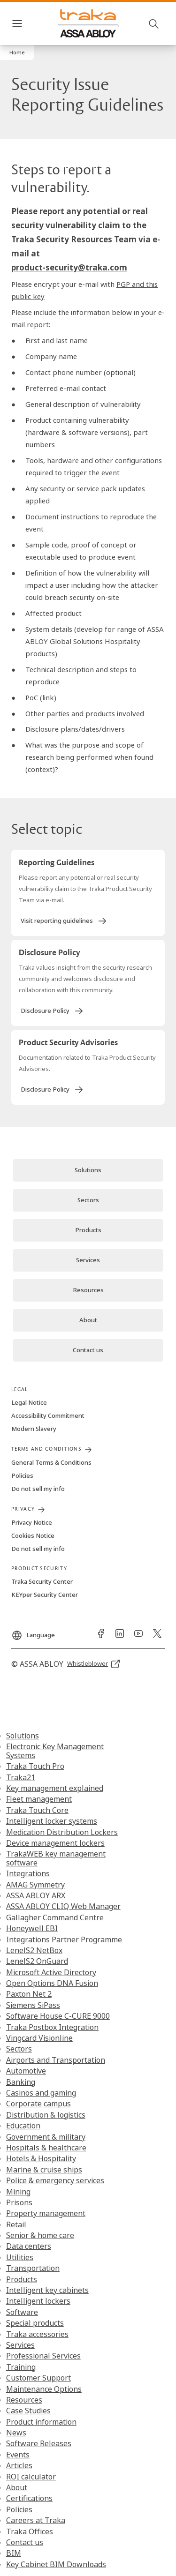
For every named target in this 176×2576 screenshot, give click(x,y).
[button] (17, 52)
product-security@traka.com (69, 267)
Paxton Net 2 (29, 1994)
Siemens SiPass (33, 2005)
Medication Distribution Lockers (62, 1832)
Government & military (45, 2137)
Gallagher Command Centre (55, 1917)
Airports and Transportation (55, 2060)
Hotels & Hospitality (41, 2158)
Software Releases (38, 2443)
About (16, 2487)
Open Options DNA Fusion (52, 1983)
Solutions (22, 1735)
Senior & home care (40, 2235)
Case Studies (28, 2410)
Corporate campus (38, 2103)
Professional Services (43, 2356)
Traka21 (20, 1777)
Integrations (28, 1873)
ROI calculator (31, 2476)
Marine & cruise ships (44, 2169)
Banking (20, 2082)
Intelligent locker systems (51, 1821)
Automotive (26, 2071)
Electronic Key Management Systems (55, 1750)
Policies (19, 2509)
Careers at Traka (35, 2520)
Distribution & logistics (45, 2115)
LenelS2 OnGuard (37, 1961)
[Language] (33, 1631)
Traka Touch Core (37, 1810)
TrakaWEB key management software (56, 1858)
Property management (45, 2213)
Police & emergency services (55, 2180)
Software (22, 2312)
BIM (13, 2553)
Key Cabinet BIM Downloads (56, 2564)
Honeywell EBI (32, 1928)
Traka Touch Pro (35, 1766)
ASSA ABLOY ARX (35, 1895)
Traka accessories (37, 2334)
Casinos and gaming (41, 2093)
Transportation (33, 2268)
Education (23, 2125)
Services (20, 2345)
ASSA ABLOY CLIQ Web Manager (63, 1906)
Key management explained (54, 1788)
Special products (35, 2323)
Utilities (19, 2257)
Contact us (24, 2542)
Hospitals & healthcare (46, 2147)
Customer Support (38, 2378)
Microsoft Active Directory (51, 1972)
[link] (64, 921)
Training (21, 2367)
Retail (16, 2224)
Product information (41, 2422)
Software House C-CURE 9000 (58, 2016)
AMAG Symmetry (35, 1885)
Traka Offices (29, 2531)
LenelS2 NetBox (34, 1950)
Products (21, 2279)
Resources (24, 2400)
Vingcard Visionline (39, 2038)
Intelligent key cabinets (47, 2290)
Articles (19, 2465)
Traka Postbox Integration (52, 2027)
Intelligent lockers (38, 2301)
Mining (18, 2192)
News (16, 2432)
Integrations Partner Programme (64, 1939)
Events (18, 2454)
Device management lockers (55, 1843)
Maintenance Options (44, 2389)
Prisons (19, 2202)
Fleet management (39, 1799)
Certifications (29, 2498)
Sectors (19, 2049)
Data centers (28, 2246)
